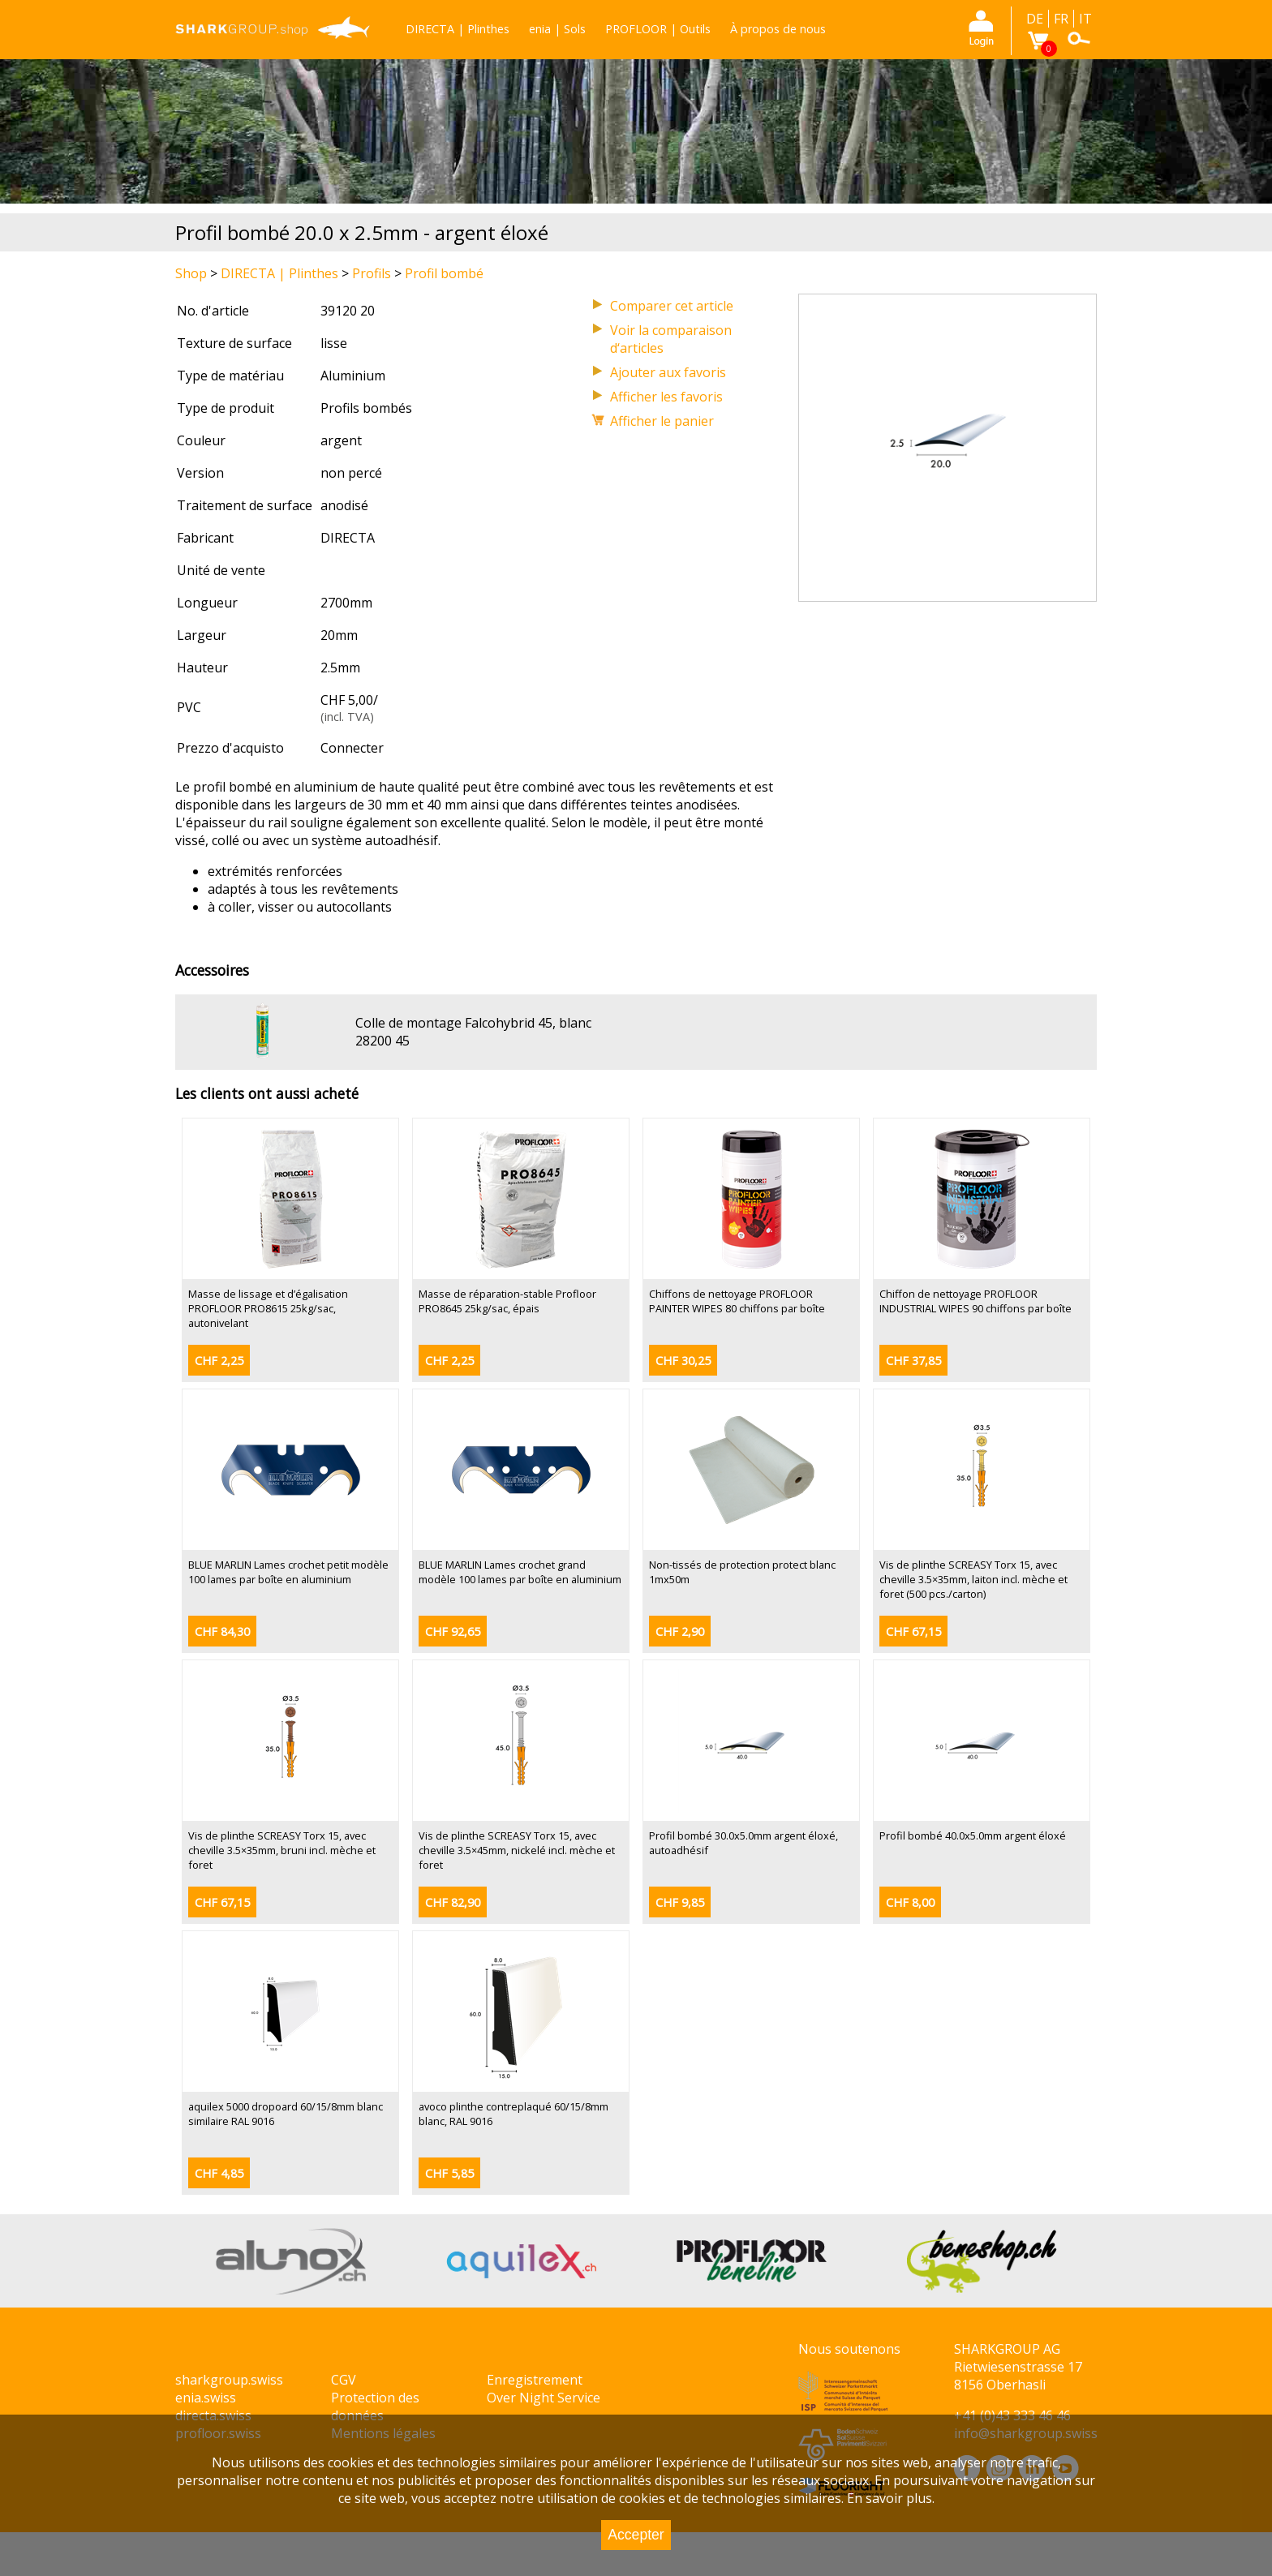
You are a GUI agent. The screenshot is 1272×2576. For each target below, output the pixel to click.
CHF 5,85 (449, 2173)
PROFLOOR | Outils (658, 28)
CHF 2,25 (219, 1360)
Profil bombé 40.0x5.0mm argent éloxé (972, 1835)
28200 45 (382, 1041)
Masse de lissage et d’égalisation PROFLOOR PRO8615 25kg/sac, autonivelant (268, 1308)
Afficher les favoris (666, 397)
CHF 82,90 (452, 1902)
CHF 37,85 (913, 1360)
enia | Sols (557, 28)
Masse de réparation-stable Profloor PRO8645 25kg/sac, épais (507, 1301)
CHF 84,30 (222, 1631)
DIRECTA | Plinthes (457, 28)
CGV (343, 2380)
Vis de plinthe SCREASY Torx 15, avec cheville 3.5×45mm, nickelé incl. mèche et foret (517, 1850)
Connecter (352, 748)
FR (1061, 19)
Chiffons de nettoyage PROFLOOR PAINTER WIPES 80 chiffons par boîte (737, 1301)
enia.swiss (205, 2397)
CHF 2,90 (679, 1631)
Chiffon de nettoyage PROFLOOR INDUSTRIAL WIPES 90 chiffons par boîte (975, 1301)
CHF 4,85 (219, 2173)
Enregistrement (534, 2380)
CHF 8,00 (910, 1902)
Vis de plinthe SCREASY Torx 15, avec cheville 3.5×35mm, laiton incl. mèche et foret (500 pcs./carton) (973, 1579)
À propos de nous (778, 28)
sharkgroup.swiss (229, 2380)
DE (1034, 19)
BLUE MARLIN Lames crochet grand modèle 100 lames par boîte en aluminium (520, 1571)
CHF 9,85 (679, 1902)
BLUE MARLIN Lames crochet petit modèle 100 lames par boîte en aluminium (288, 1571)
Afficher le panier (662, 421)
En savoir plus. (891, 2498)
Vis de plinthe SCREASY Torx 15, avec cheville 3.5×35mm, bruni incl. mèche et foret (282, 1850)
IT (1085, 19)
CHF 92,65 (452, 1631)
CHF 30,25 (683, 1360)
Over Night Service (543, 2397)
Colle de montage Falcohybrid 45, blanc (473, 1023)
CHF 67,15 (913, 1631)
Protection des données (375, 2406)
